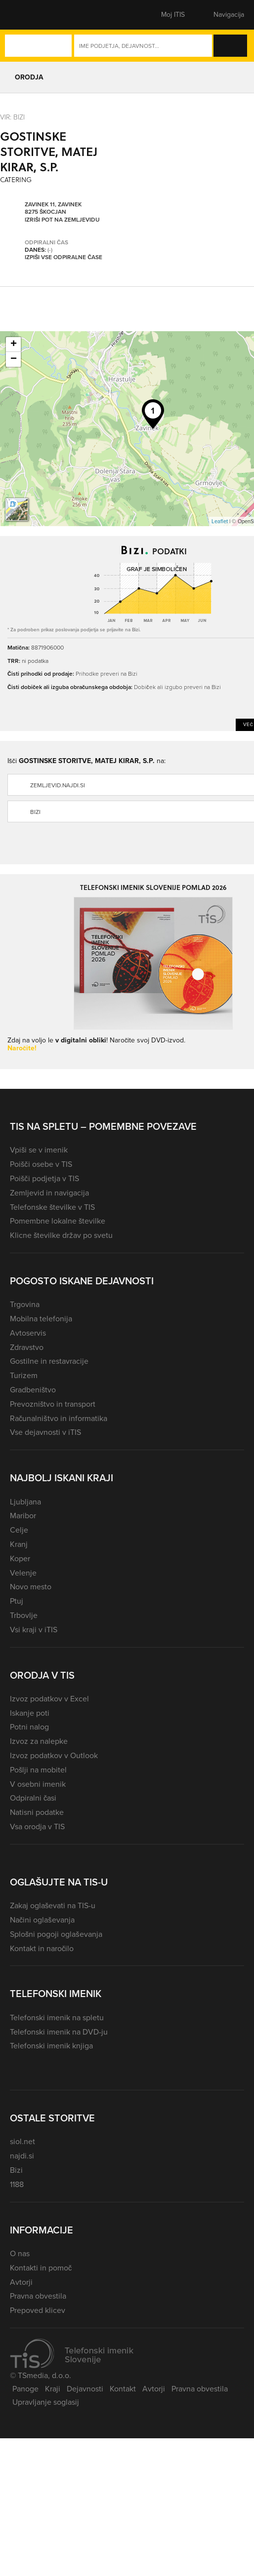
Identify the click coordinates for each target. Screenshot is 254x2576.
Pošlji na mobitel (38, 1769)
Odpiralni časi (33, 1798)
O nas (20, 2253)
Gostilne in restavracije (49, 1361)
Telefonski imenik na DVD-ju (59, 2032)
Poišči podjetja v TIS (44, 1178)
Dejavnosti (85, 2388)
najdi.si (22, 2155)
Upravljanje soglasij (45, 2402)
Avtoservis (28, 1333)
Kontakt (123, 2388)
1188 (17, 2184)
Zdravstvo (26, 1347)
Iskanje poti (29, 1713)
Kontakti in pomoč (41, 2267)
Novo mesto (30, 1586)
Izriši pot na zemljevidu (62, 220)
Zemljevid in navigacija (49, 1192)
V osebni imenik (38, 1784)
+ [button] (13, 344)
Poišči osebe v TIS (41, 1164)
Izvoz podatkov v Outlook (54, 1755)
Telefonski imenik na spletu (57, 2017)
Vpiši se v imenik (39, 1149)
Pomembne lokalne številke (57, 1221)
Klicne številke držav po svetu (61, 1235)
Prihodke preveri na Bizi (106, 673)
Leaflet (220, 521)
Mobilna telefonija (41, 1318)
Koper (20, 1558)
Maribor (23, 1515)
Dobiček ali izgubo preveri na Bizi (177, 687)
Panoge (25, 2388)
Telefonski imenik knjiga (51, 2045)
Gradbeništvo (33, 1389)
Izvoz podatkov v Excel (49, 1698)
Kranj (19, 1544)
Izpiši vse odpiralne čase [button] (63, 258)
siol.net (22, 2141)
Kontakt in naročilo (42, 1948)
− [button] (13, 359)
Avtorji (21, 2282)
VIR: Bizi (12, 116)
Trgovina (25, 1304)
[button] (27, 15)
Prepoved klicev (37, 2310)
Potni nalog (29, 1726)
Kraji (52, 2388)
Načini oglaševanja (42, 1919)
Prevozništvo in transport (52, 1404)
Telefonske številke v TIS (52, 1207)
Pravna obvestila (38, 2296)
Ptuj (16, 1601)
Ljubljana (25, 1501)
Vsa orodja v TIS (37, 1826)
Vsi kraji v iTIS (33, 1629)
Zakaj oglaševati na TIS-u (52, 1905)
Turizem (24, 1375)
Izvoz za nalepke (39, 1741)
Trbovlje (24, 1615)
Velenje (23, 1572)
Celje (19, 1530)
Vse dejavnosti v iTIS (45, 1432)
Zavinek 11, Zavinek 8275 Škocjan (53, 208)
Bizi (16, 2170)
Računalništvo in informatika (58, 1418)
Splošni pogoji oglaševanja (56, 1934)
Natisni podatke (37, 1812)
